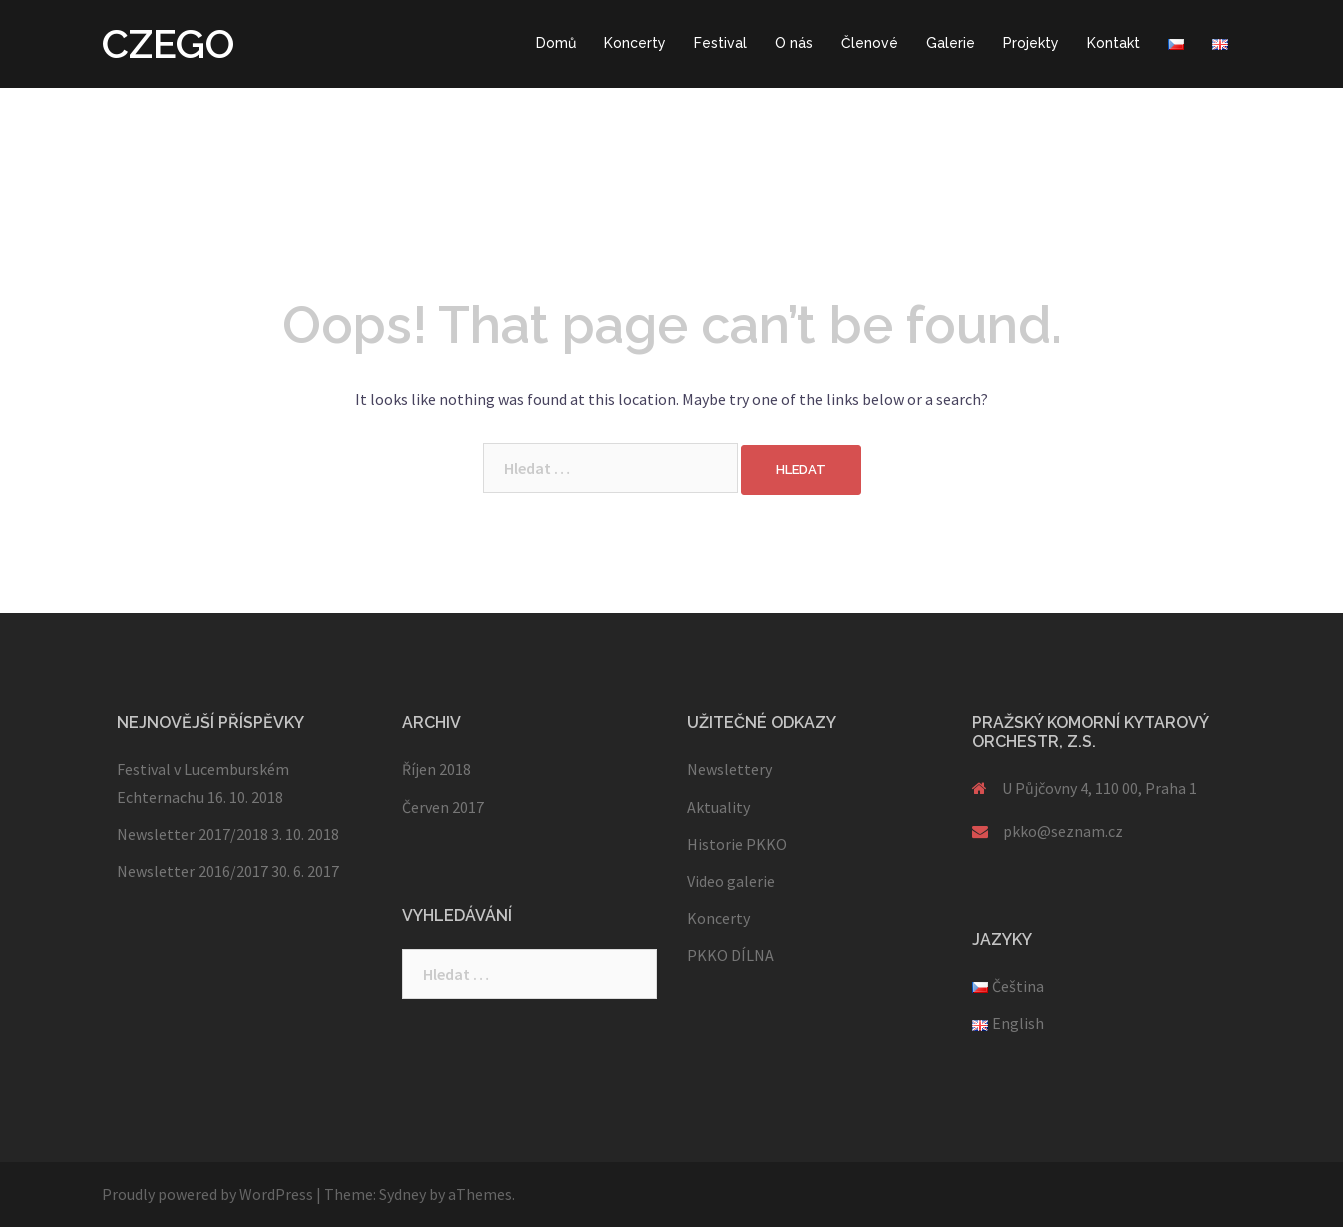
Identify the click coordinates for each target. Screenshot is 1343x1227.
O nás (794, 43)
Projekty (1031, 43)
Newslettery (729, 769)
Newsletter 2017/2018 (192, 834)
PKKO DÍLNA (730, 955)
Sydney (402, 1194)
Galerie (950, 43)
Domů (556, 43)
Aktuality (718, 807)
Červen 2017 (443, 807)
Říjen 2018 (436, 769)
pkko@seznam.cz (1063, 831)
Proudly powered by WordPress (207, 1194)
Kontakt (1113, 43)
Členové (869, 43)
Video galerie (731, 881)
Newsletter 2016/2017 (192, 871)
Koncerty (635, 43)
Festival (720, 43)
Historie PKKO (737, 844)
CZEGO (168, 43)
